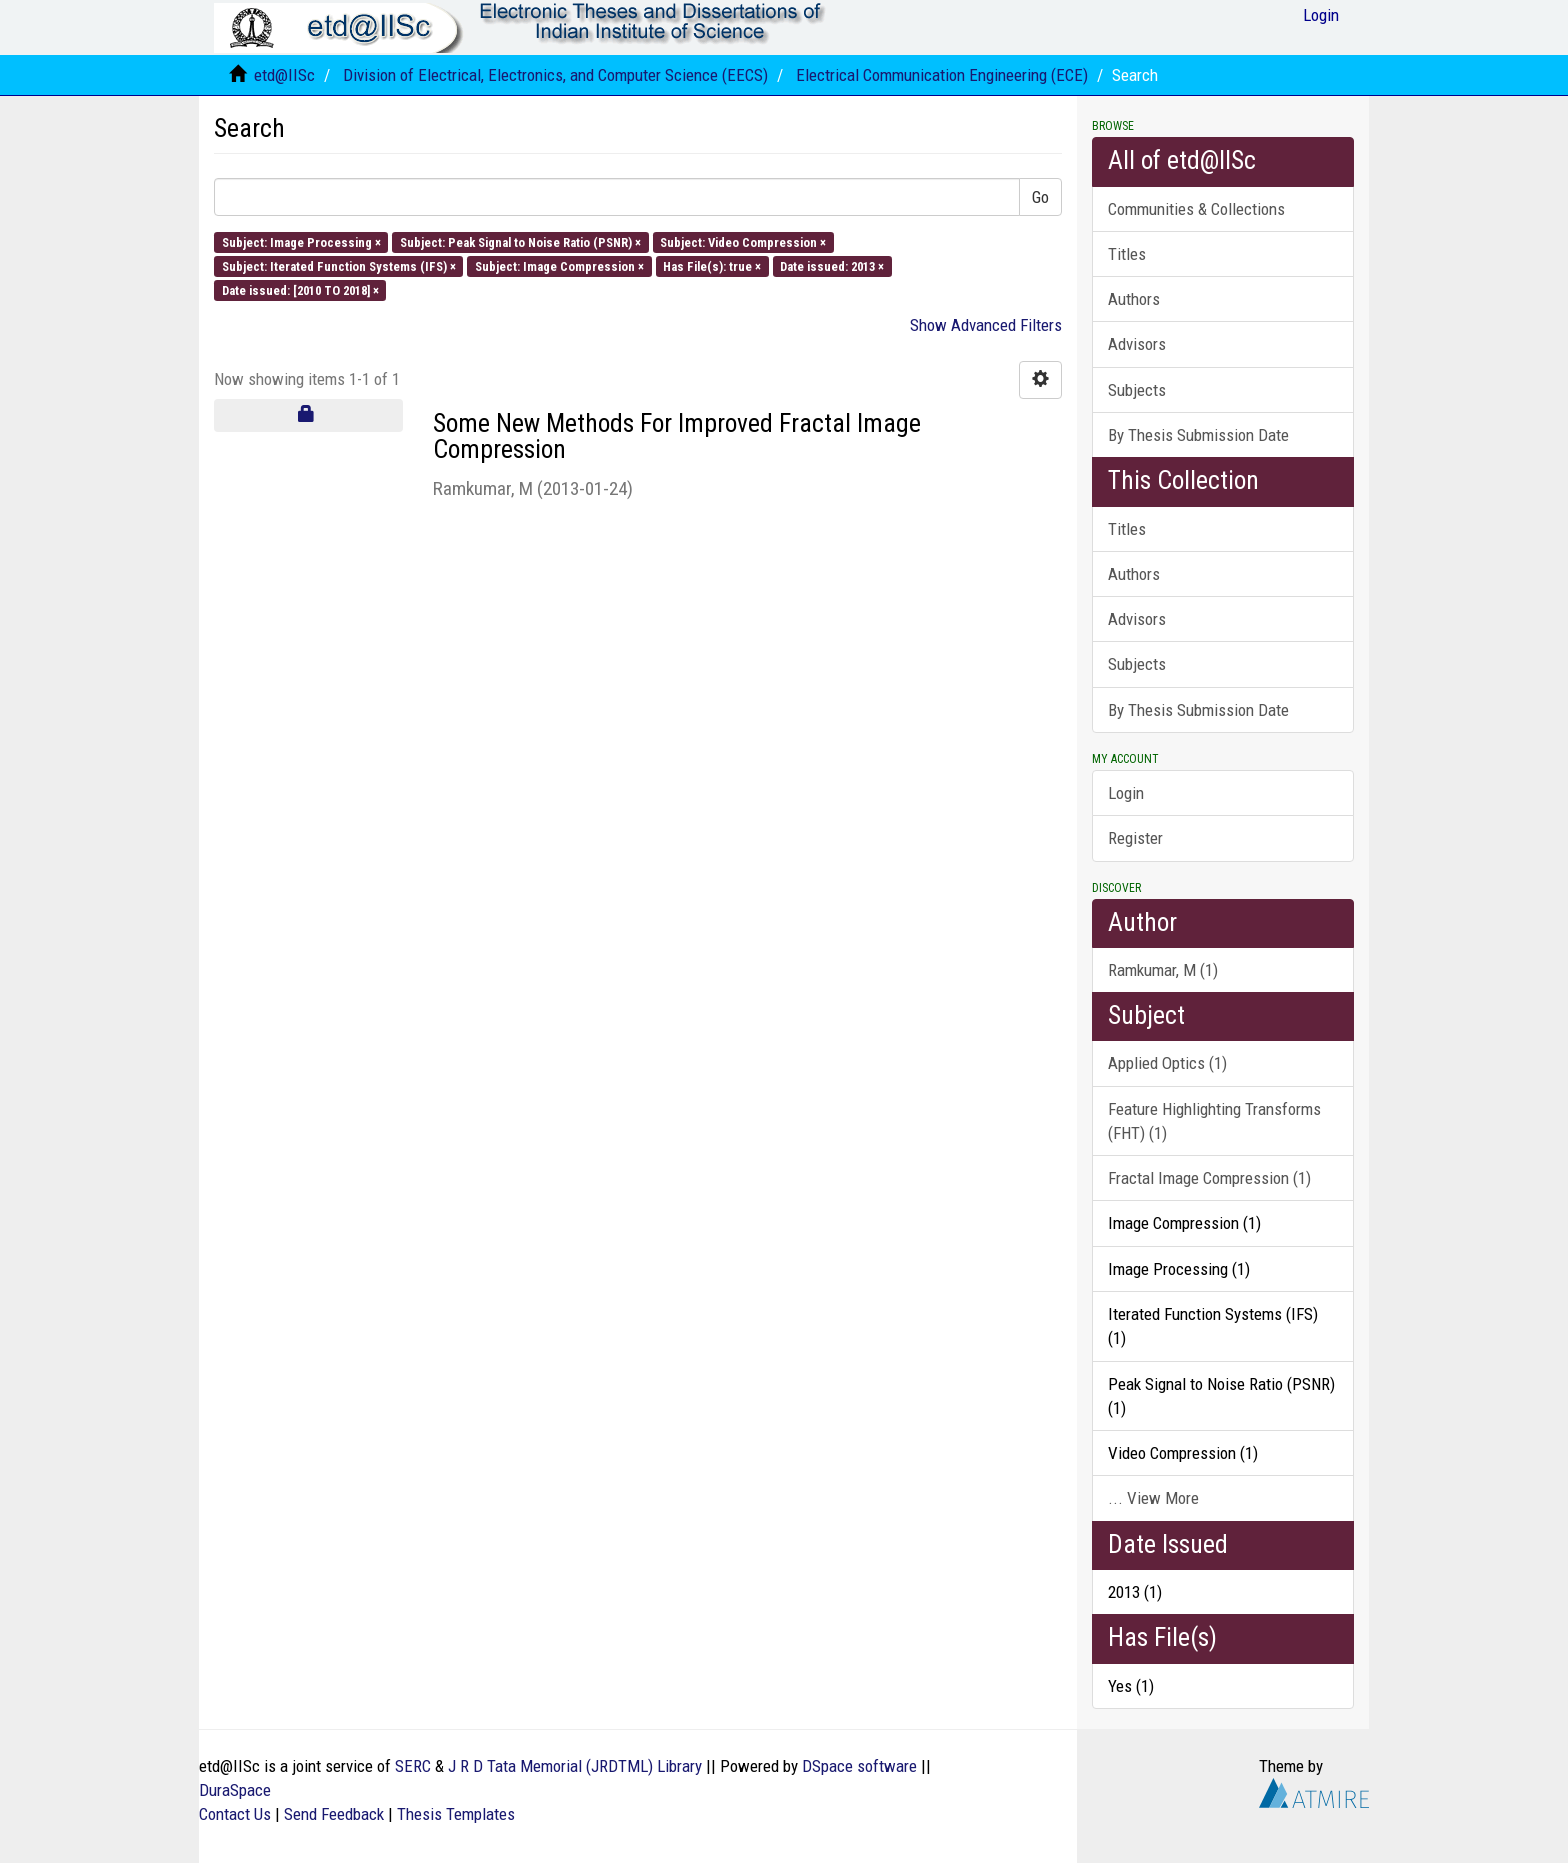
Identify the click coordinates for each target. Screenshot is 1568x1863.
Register (1135, 838)
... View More (1153, 1498)
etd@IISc (284, 75)
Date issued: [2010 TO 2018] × (300, 290)
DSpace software (859, 1766)
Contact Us (235, 1814)
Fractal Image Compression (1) (1209, 1178)
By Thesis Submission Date (1198, 435)
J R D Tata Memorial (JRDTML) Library (575, 1766)
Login (1126, 793)
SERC (413, 1766)
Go (1040, 197)
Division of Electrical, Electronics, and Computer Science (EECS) (555, 75)
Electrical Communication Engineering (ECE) (942, 75)
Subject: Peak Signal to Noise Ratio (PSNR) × (520, 241)
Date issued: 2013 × (832, 265)
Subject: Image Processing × (301, 241)
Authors (1134, 299)
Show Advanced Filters (986, 325)
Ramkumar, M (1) (1163, 970)
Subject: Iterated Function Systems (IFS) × (339, 265)
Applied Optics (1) (1167, 1063)
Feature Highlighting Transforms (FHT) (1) (1214, 1121)
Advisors (1137, 344)
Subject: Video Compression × (743, 241)
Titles (1127, 254)
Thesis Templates (456, 1814)
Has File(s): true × (712, 265)
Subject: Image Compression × (559, 265)
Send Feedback (334, 1814)
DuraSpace (235, 1790)
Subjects (1137, 390)
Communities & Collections (1196, 209)
